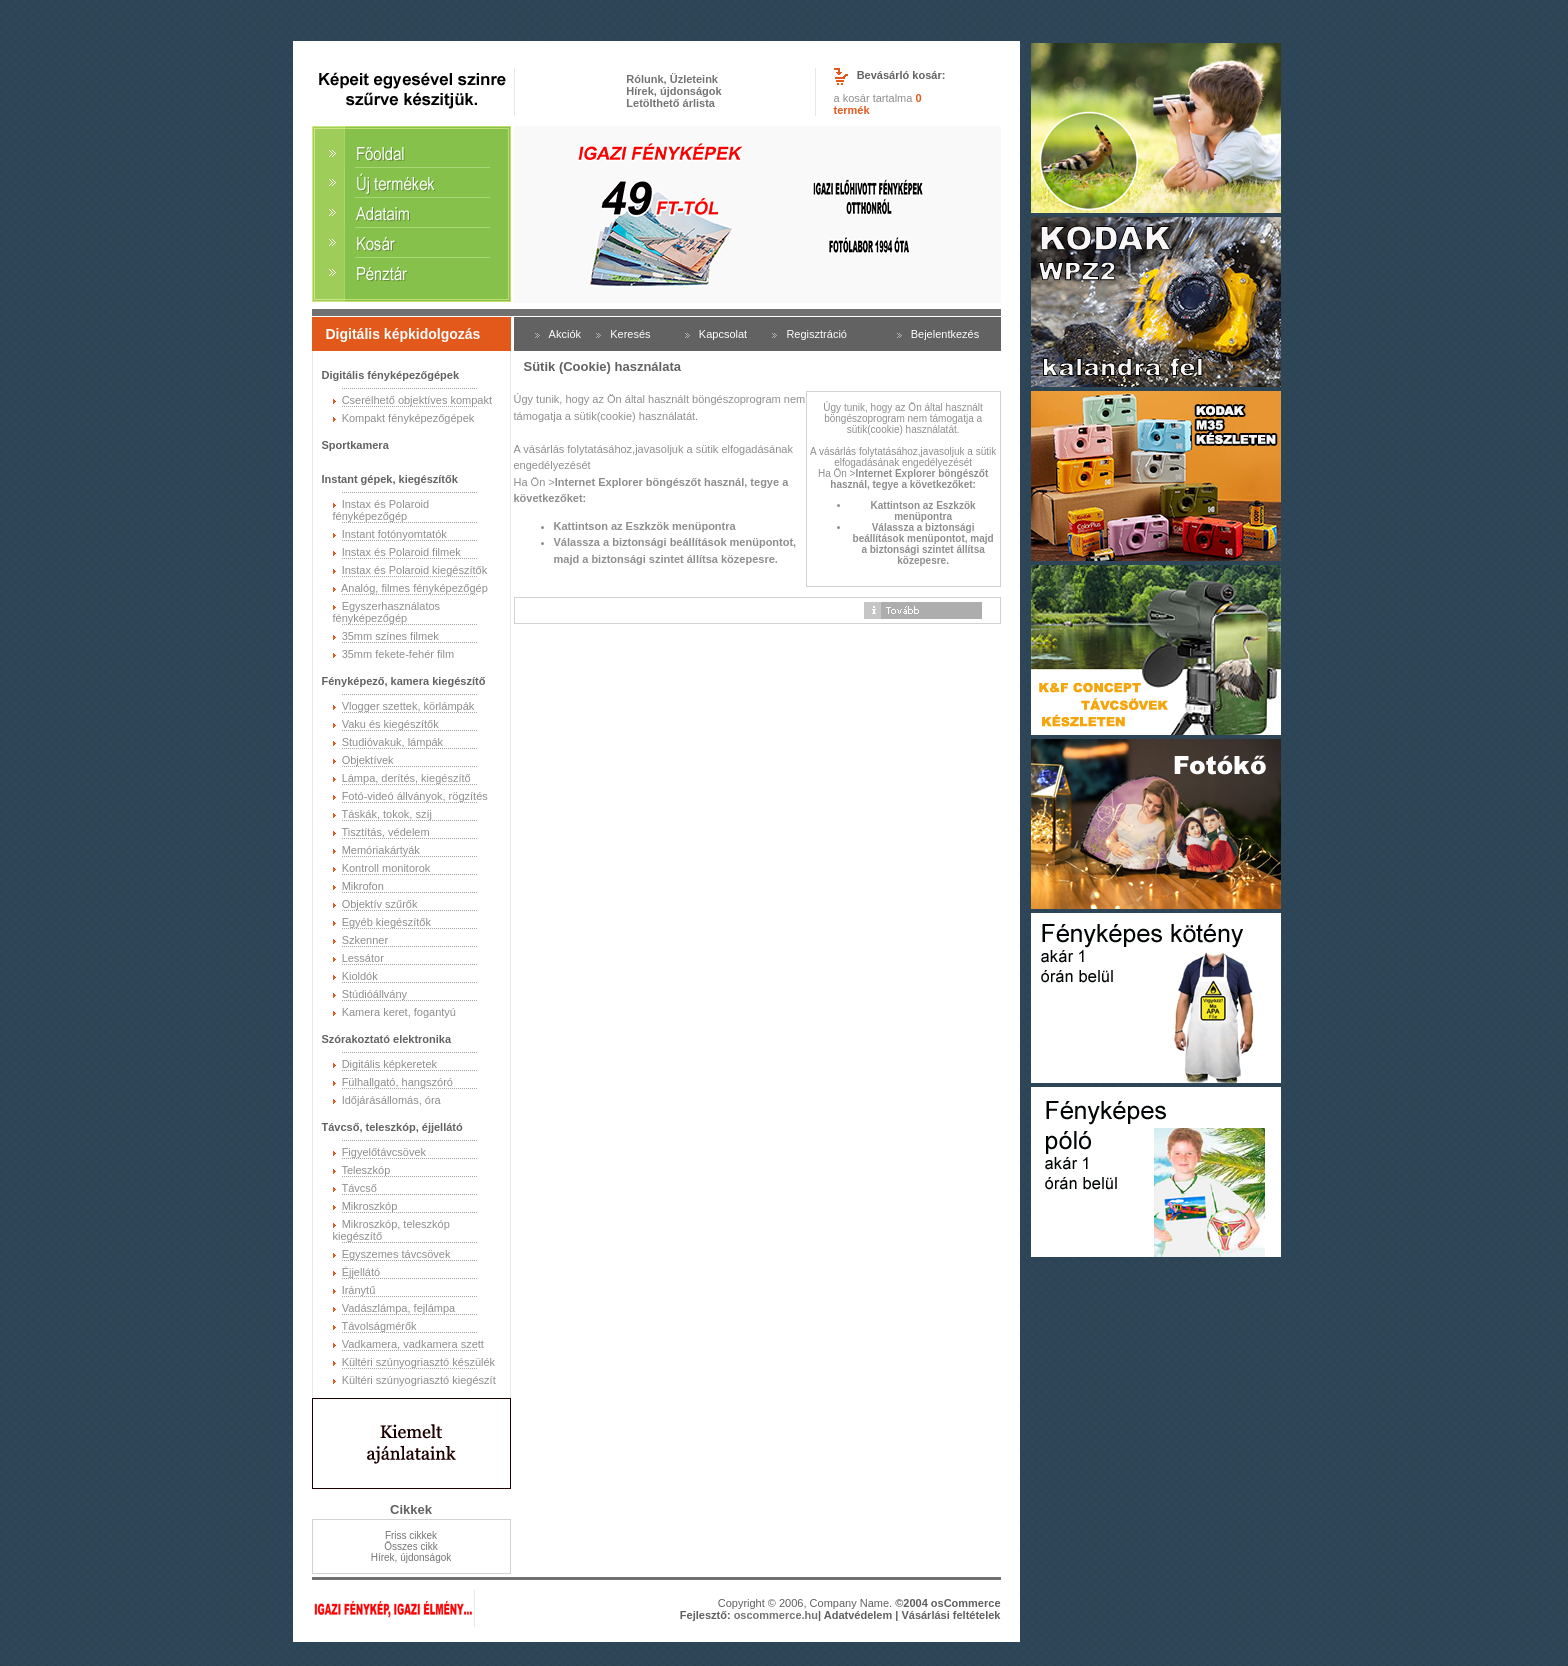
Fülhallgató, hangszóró (397, 1082)
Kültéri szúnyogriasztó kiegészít (419, 1380)
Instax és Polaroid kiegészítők (415, 570)
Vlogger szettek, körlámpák (408, 706)
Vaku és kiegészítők (390, 724)
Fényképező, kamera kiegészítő (404, 681)
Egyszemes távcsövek (396, 1254)
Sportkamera (355, 445)
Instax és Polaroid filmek (401, 552)
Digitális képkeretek (389, 1064)
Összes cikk (410, 1546)
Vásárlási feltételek (950, 1615)
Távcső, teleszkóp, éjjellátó (392, 1127)
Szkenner (365, 940)
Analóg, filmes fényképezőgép (414, 588)
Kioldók (360, 976)
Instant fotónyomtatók (394, 534)
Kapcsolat (723, 334)
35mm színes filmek (390, 636)
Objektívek (368, 760)
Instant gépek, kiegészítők (390, 479)
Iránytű (359, 1290)
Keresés (630, 334)
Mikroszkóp (370, 1206)
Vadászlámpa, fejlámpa (399, 1308)
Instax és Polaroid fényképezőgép (381, 510)
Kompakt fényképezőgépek (408, 418)
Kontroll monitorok (386, 868)
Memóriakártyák (381, 850)
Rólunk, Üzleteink (672, 79)
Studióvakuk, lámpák (393, 742)
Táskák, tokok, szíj (386, 814)
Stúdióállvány (374, 994)
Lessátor (363, 958)
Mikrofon (363, 886)
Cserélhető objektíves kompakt (417, 400)
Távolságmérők (378, 1326)
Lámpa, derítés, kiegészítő (406, 778)
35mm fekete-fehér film (398, 654)
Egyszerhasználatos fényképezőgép (387, 612)
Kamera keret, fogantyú (399, 1012)
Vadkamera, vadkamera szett (413, 1344)
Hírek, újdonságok (673, 91)
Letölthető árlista (670, 103)
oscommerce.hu (776, 1615)
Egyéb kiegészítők (386, 922)
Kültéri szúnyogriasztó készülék (418, 1362)
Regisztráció (816, 334)
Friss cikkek (411, 1535)
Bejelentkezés (945, 334)
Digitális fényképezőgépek (391, 375)
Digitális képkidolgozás (403, 334)
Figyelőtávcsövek (384, 1152)
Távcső (358, 1188)
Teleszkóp (365, 1170)
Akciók (565, 334)
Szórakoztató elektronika (387, 1039)
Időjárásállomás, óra (391, 1100)
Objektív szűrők (380, 904)
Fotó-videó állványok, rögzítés (415, 796)
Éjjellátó (361, 1272)
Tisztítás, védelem (385, 832)
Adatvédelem (858, 1615)
